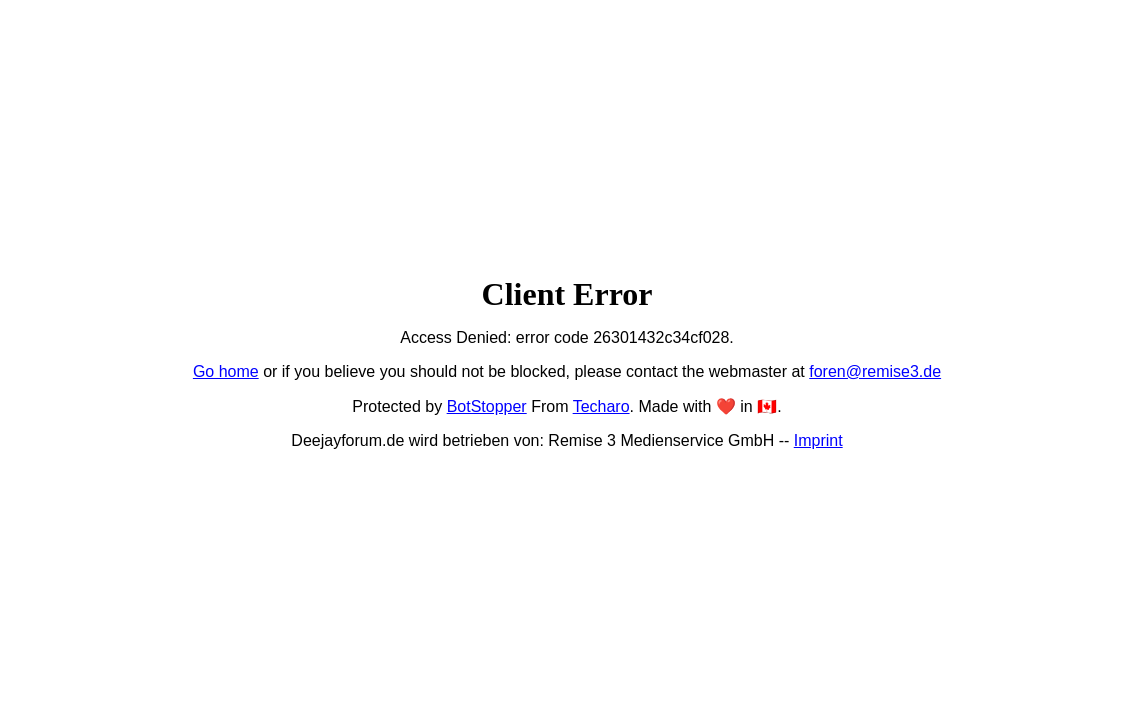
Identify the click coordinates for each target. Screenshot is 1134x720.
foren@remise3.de (875, 371)
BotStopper (487, 406)
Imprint (818, 440)
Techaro (601, 406)
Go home (226, 371)
